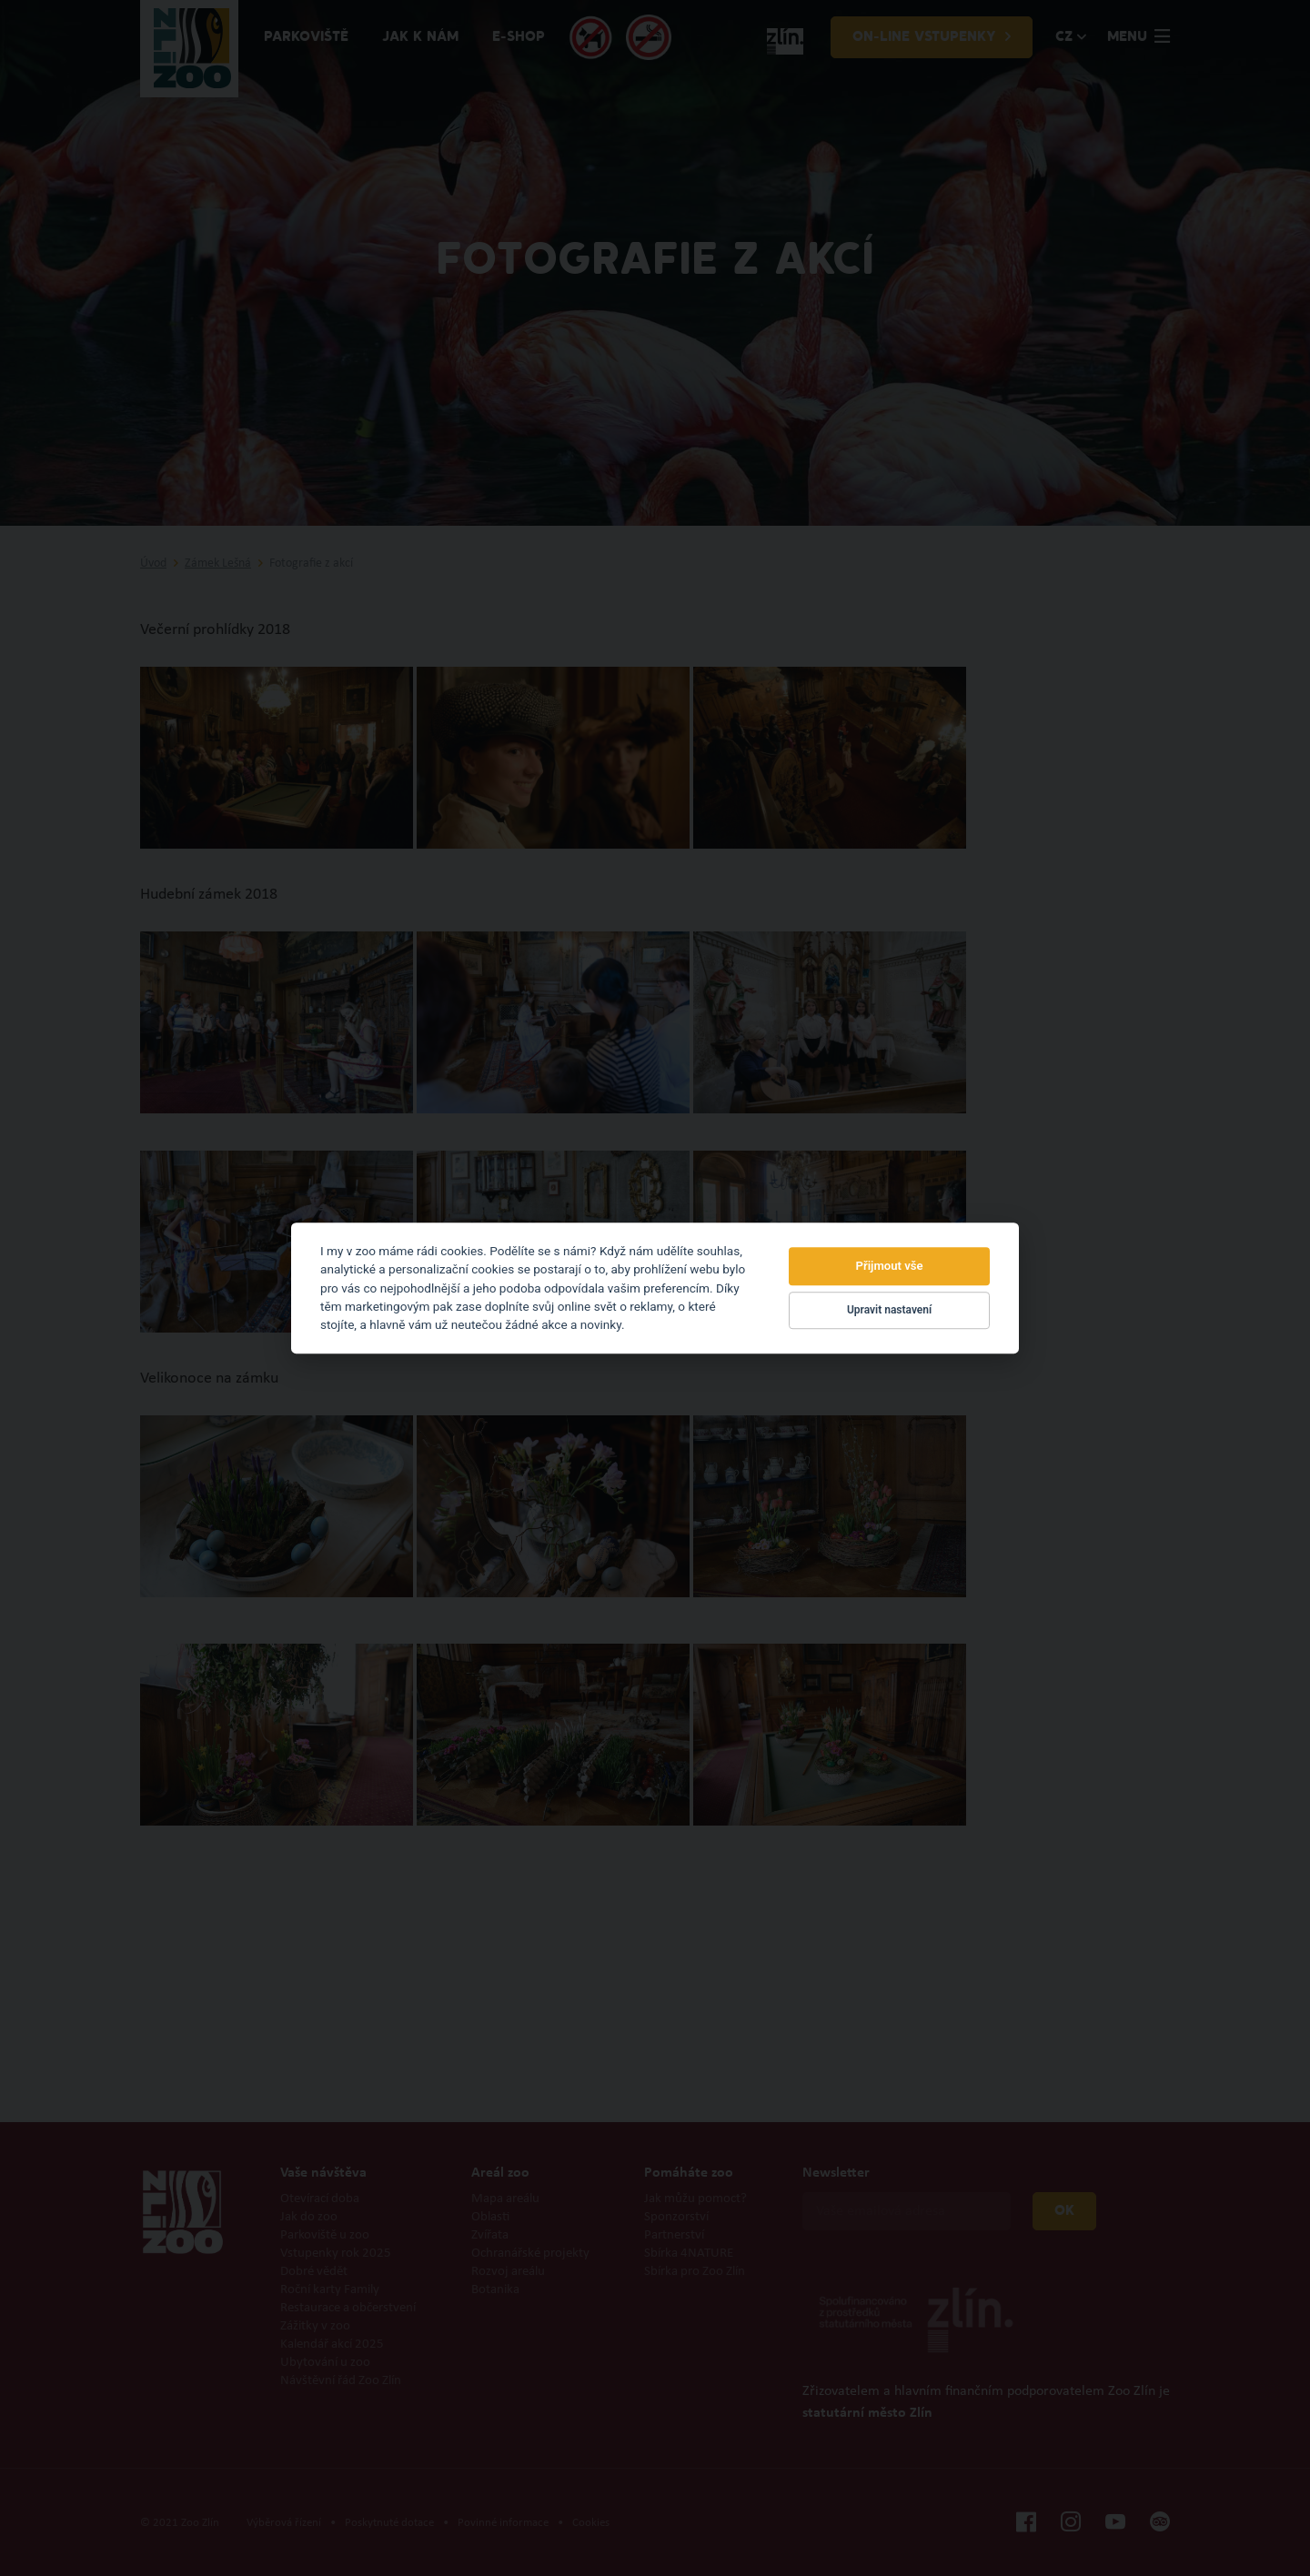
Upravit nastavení (889, 1310)
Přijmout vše (889, 1266)
